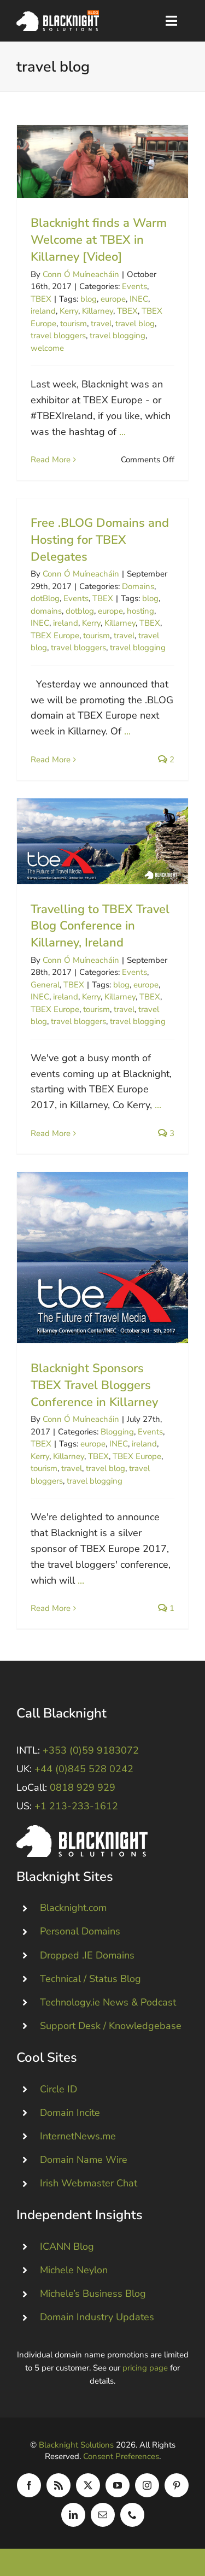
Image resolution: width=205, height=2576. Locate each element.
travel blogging (117, 335)
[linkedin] (73, 2515)
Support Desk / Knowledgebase (110, 2025)
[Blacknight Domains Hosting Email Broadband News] (57, 15)
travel (101, 323)
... (122, 431)
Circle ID (58, 2088)
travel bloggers (58, 335)
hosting (140, 610)
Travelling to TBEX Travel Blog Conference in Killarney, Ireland (100, 926)
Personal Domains (80, 1931)
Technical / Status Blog (90, 1978)
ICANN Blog (67, 2246)
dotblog (80, 610)
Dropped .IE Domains (87, 1954)
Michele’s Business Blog (93, 2293)
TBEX (41, 298)
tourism (73, 323)
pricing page (145, 2367)
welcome (47, 348)
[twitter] (88, 2485)
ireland (43, 310)
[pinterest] (177, 2485)
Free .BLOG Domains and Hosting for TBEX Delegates (100, 540)
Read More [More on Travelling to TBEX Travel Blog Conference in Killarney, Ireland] (51, 1133)
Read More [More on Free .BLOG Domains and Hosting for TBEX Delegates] (51, 759)
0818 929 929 (82, 1787)
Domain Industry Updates (97, 2317)
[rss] (58, 2485)
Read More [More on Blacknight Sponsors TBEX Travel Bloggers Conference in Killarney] (51, 1608)
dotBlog (45, 598)
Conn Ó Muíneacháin (81, 274)
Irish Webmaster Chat (88, 2183)
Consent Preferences (121, 2456)
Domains (138, 586)
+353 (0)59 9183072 (91, 1750)
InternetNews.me (78, 2136)
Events (134, 286)
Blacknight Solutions (76, 2444)
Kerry (69, 310)
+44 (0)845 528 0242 (83, 1768)
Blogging (117, 1431)
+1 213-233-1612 (76, 1806)
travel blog (135, 323)
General (45, 984)
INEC (139, 298)
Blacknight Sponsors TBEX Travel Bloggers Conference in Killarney (94, 1385)
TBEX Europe (55, 635)
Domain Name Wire (83, 2159)
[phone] (132, 2515)
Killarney (97, 310)
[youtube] (118, 2485)
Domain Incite (70, 2112)
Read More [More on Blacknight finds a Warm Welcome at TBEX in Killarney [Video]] (51, 459)
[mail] (103, 2515)
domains (46, 610)
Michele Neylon (74, 2270)
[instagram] (147, 2485)
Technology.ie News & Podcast (108, 2002)
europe (113, 298)
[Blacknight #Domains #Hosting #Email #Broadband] (82, 1830)
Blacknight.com (73, 1907)
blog (88, 298)
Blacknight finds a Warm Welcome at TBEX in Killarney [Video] (99, 240)
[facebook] (29, 2485)
